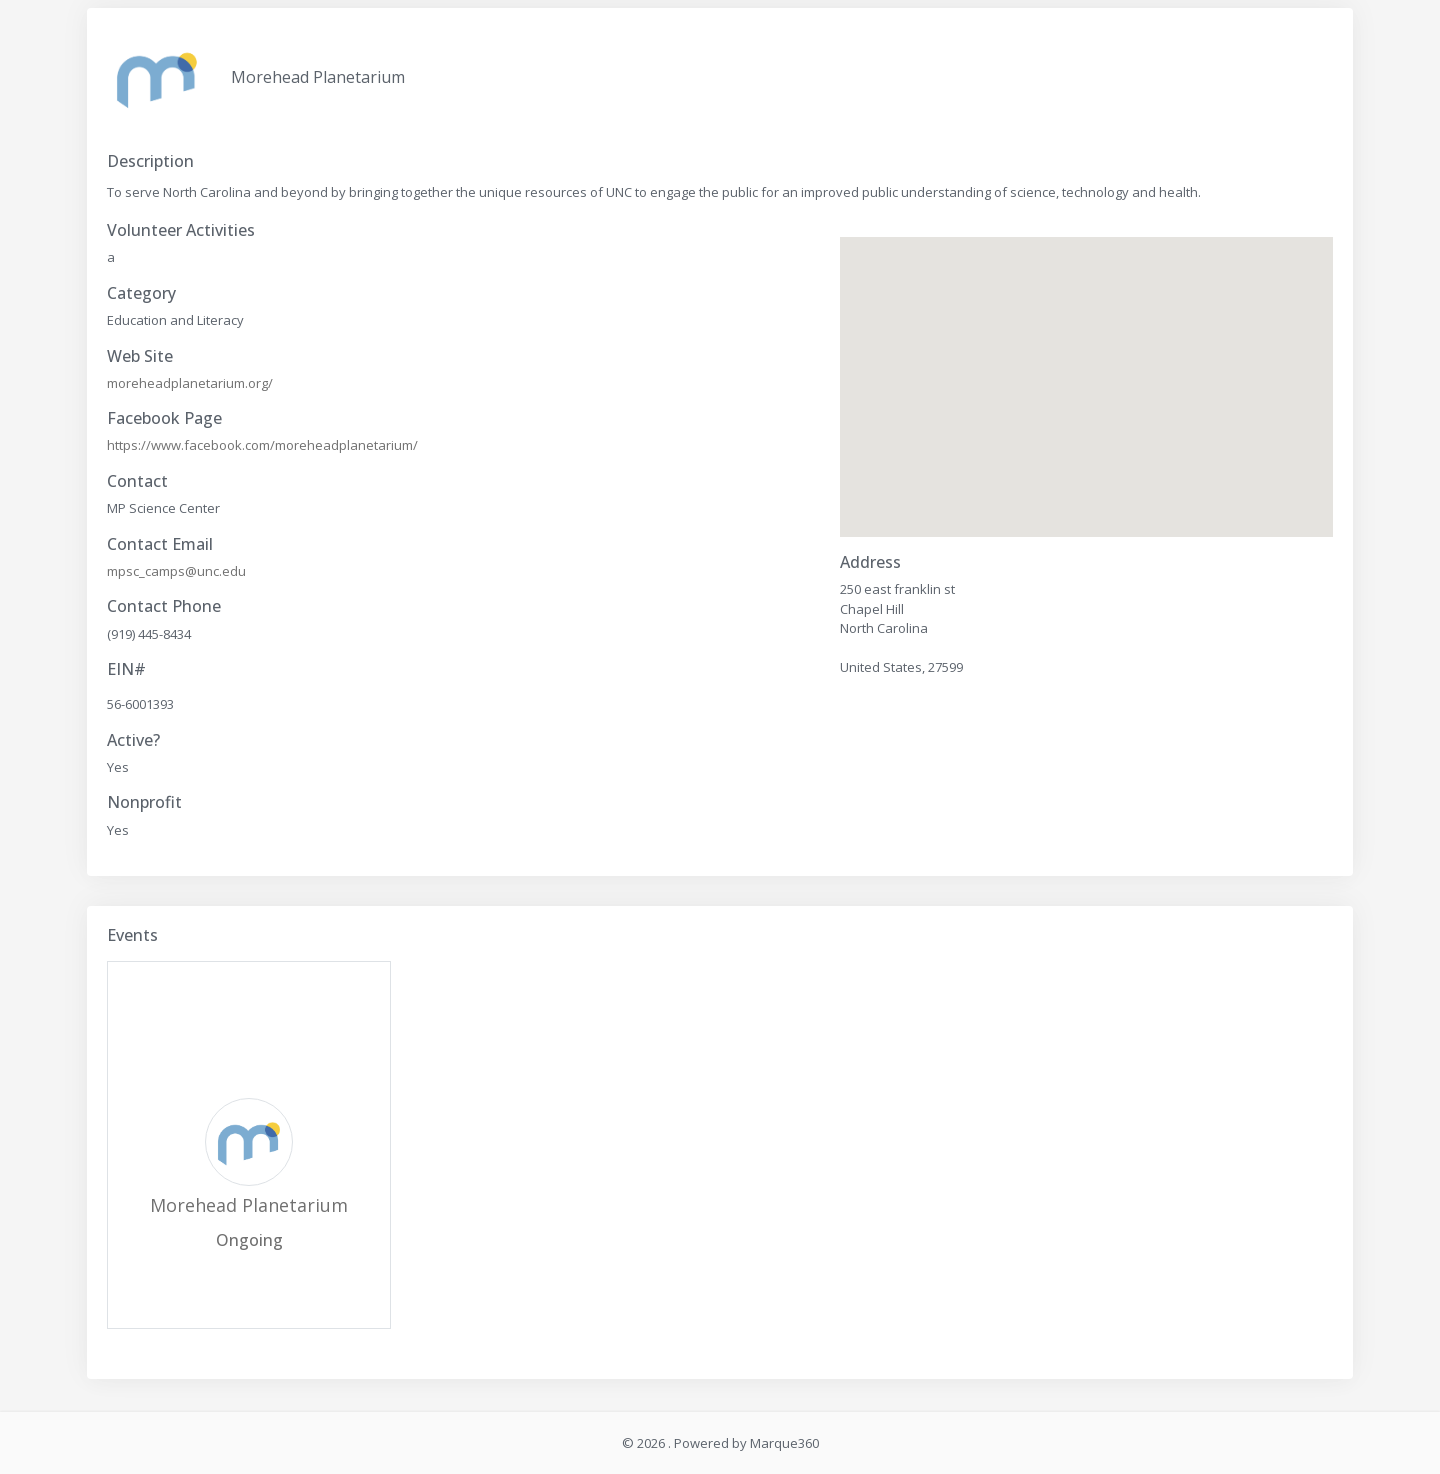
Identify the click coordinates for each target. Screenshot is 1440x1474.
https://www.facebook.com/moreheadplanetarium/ (262, 445)
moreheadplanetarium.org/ (190, 383)
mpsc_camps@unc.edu (176, 571)
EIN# (126, 669)
